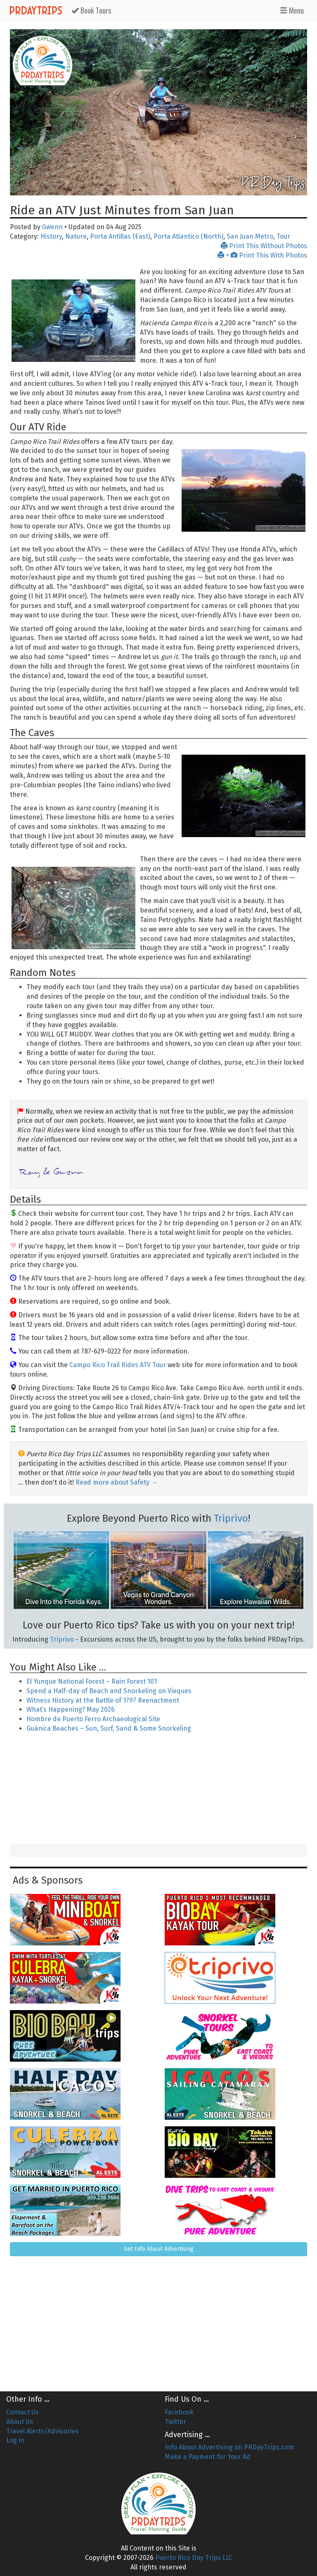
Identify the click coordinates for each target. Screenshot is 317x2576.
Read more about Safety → (117, 1482)
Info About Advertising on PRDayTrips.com (229, 2447)
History (51, 236)
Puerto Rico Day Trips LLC (193, 2558)
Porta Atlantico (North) (188, 236)
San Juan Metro (250, 236)
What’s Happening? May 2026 (70, 1709)
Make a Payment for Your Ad (208, 2457)
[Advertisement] (158, 1789)
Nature (76, 236)
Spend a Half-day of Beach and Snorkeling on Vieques (109, 1691)
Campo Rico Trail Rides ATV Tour (117, 1365)
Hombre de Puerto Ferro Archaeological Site (93, 1719)
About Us (19, 2422)
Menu (292, 10)
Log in (15, 2440)
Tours (91, 10)
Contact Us (22, 2412)
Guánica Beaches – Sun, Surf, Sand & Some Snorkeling (108, 1728)
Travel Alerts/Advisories (42, 2431)
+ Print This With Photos (262, 255)
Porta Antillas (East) (120, 236)
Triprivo (231, 1518)
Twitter (175, 2422)
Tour (283, 236)
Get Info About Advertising (159, 2248)
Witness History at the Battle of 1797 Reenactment (102, 1700)
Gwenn (52, 227)
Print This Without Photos (264, 246)
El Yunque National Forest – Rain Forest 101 (91, 1681)
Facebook (179, 2412)
